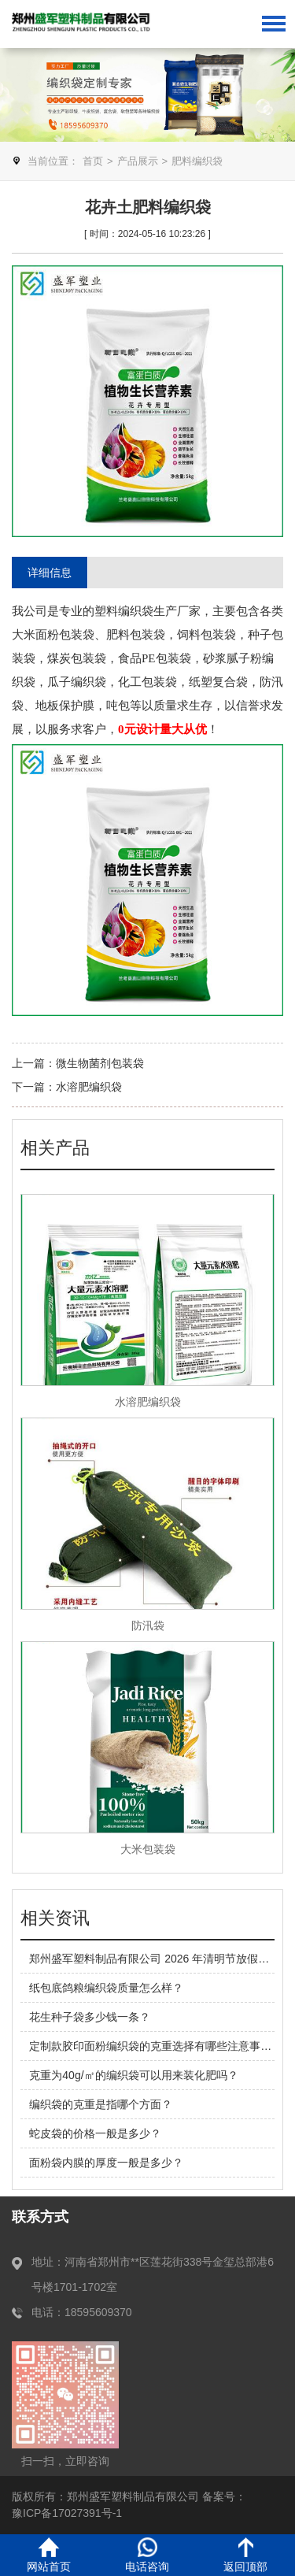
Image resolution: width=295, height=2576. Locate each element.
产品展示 (137, 161)
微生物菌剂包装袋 (100, 1063)
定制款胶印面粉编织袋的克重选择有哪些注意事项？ (155, 2046)
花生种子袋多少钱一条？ (89, 2017)
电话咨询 (147, 2555)
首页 (93, 161)
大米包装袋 (147, 1849)
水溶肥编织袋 (89, 1086)
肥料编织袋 (197, 161)
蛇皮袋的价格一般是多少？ (95, 2133)
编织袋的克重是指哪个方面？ (100, 2104)
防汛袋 (147, 1625)
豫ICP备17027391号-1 (67, 2513)
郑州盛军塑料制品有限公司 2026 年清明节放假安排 (154, 1958)
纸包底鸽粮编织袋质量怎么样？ (106, 1987)
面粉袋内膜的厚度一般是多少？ (106, 2162)
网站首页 (49, 2555)
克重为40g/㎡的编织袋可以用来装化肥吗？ (133, 2075)
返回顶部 (245, 2555)
